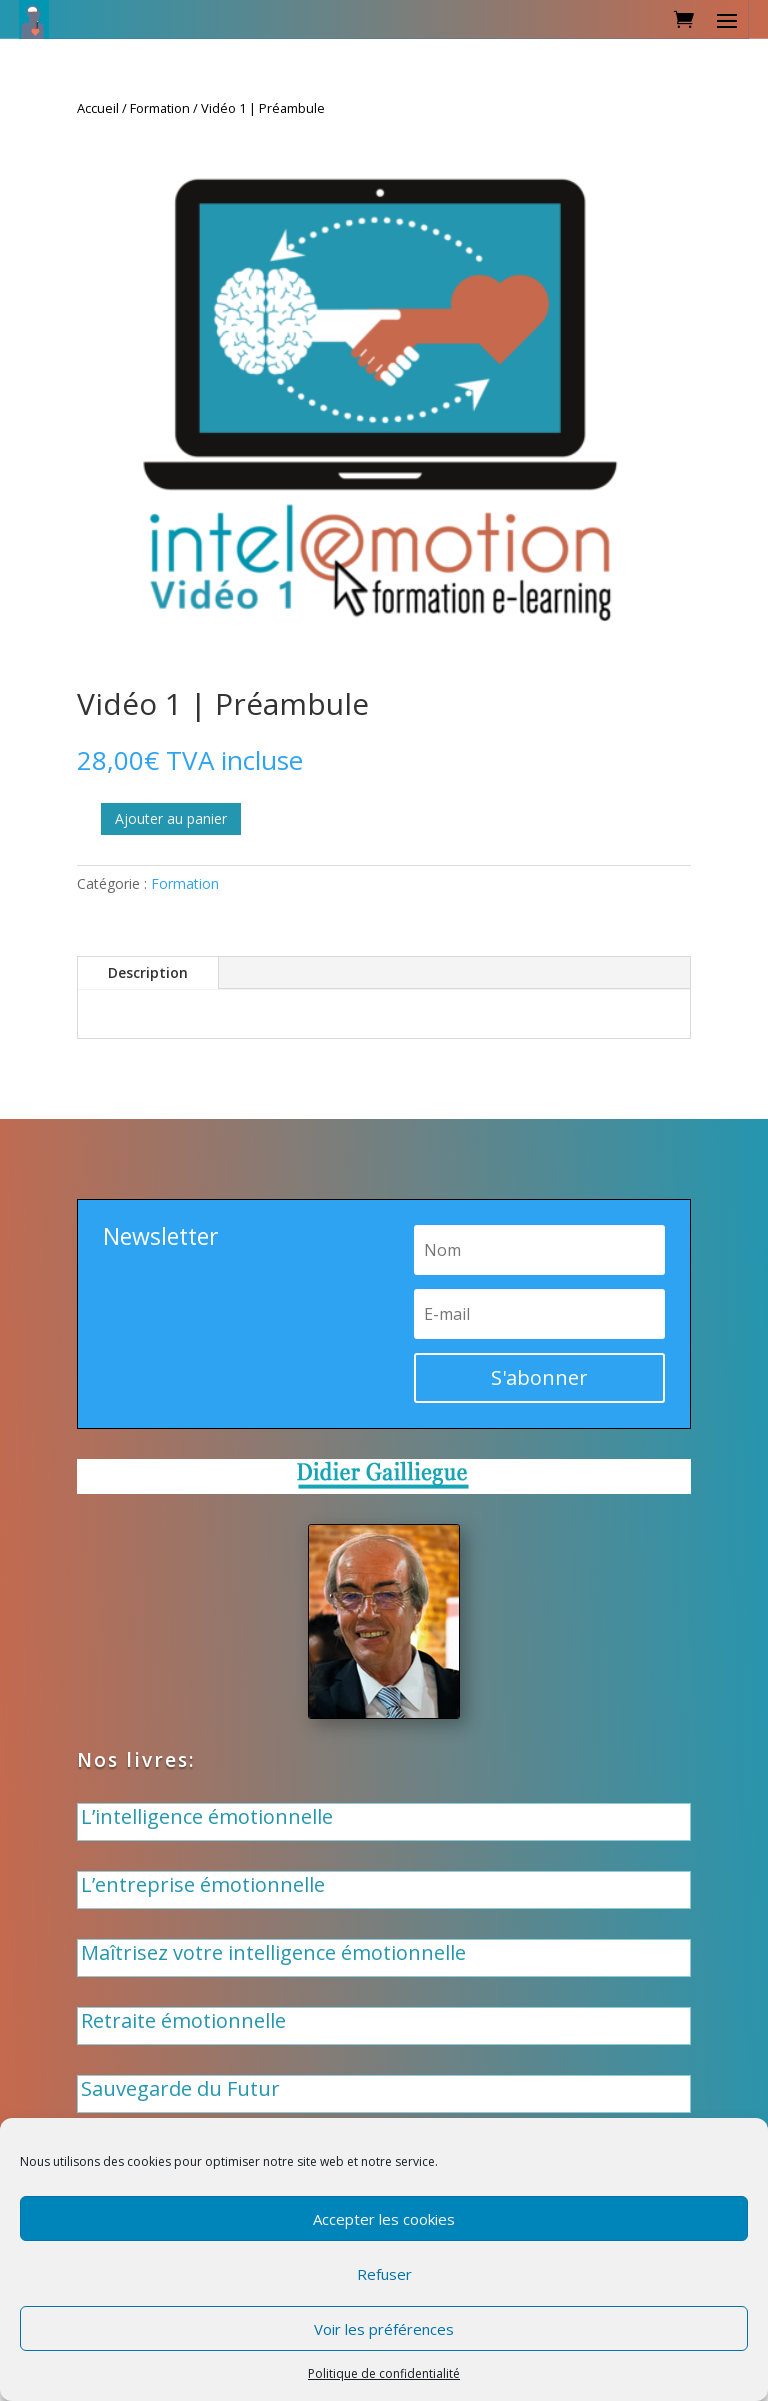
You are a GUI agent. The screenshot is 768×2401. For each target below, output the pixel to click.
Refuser (384, 2274)
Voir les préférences (384, 2329)
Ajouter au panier (171, 818)
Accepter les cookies (384, 2219)
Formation (160, 108)
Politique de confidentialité (384, 2373)
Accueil (98, 108)
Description (148, 972)
